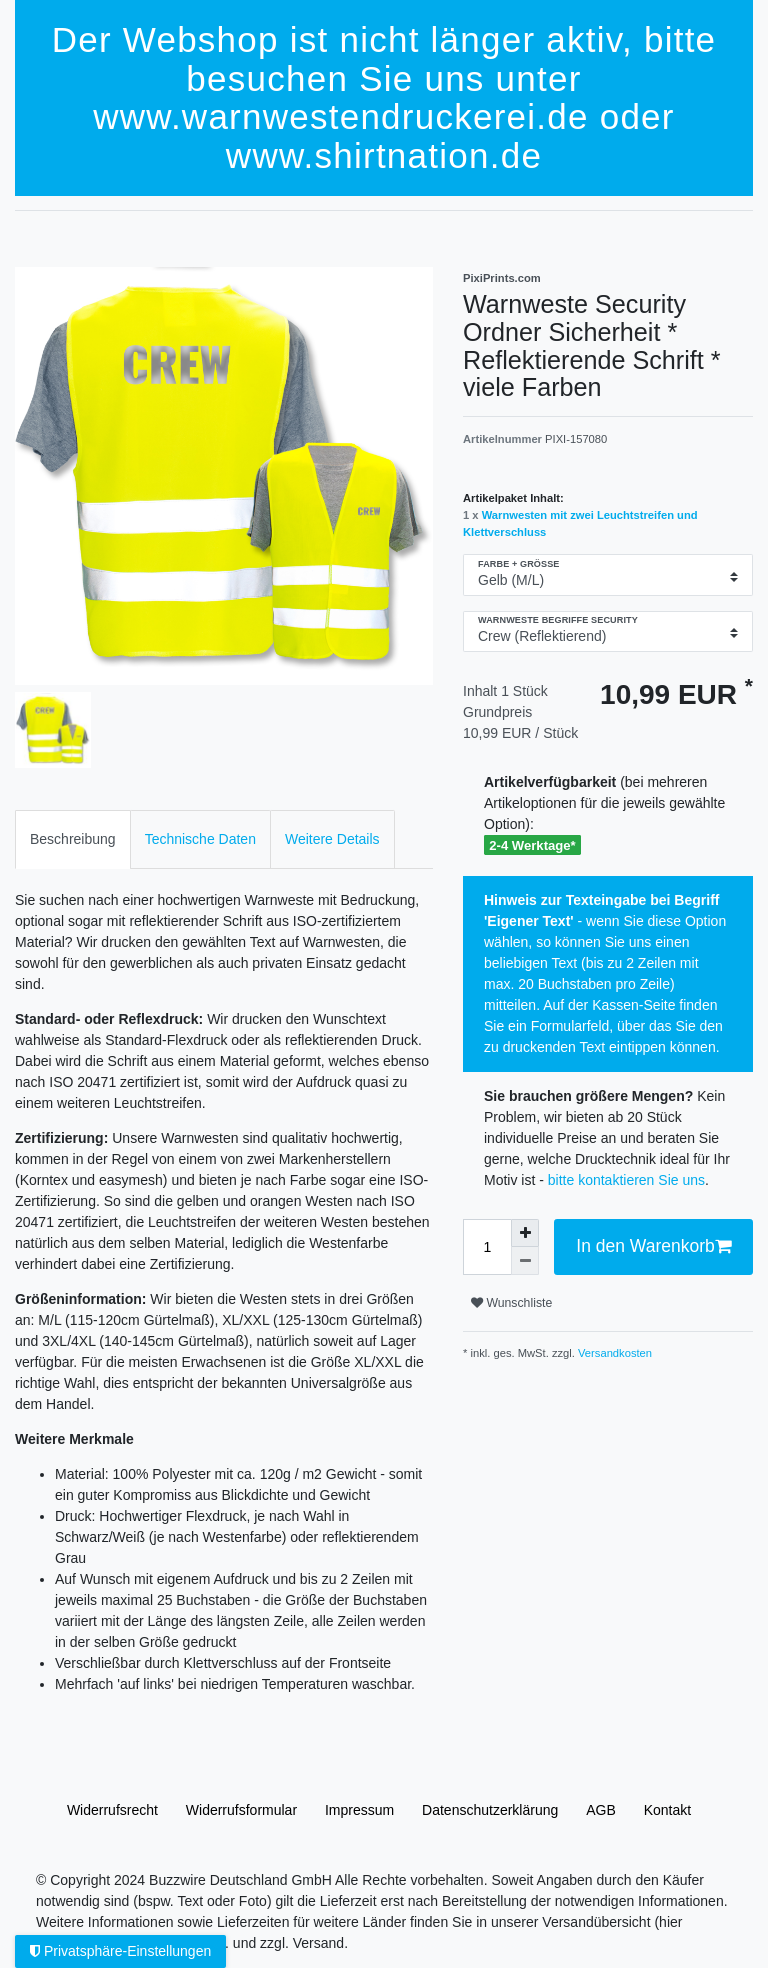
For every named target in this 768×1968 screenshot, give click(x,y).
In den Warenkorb (653, 1246)
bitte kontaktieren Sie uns (626, 1180)
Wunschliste (511, 1303)
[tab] (73, 839)
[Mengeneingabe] (487, 1247)
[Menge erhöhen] (525, 1233)
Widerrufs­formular (241, 1810)
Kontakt (667, 1810)
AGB (601, 1810)
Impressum (359, 1810)
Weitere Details (332, 839)
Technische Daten (200, 839)
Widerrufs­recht (112, 1810)
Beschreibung (73, 839)
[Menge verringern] (525, 1261)
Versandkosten (613, 1353)
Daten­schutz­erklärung (490, 1810)
